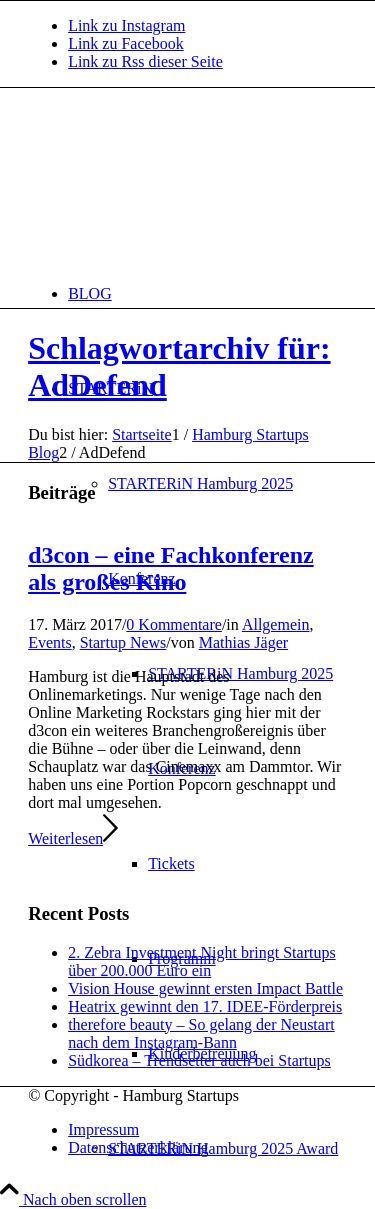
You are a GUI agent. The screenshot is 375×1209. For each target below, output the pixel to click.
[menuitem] (207, 293)
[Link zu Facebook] (126, 43)
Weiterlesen (73, 838)
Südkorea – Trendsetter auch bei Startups (199, 1060)
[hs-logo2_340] (178, 182)
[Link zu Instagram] (126, 25)
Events (50, 642)
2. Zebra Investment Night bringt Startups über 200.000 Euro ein (202, 961)
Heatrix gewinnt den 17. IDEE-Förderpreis (205, 1006)
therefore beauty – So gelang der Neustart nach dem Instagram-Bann (201, 1033)
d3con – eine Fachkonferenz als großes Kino (171, 568)
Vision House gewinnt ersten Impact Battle (205, 988)
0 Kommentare (174, 624)
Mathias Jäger (243, 642)
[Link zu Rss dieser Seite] (145, 61)
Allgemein (276, 624)
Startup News (123, 642)
